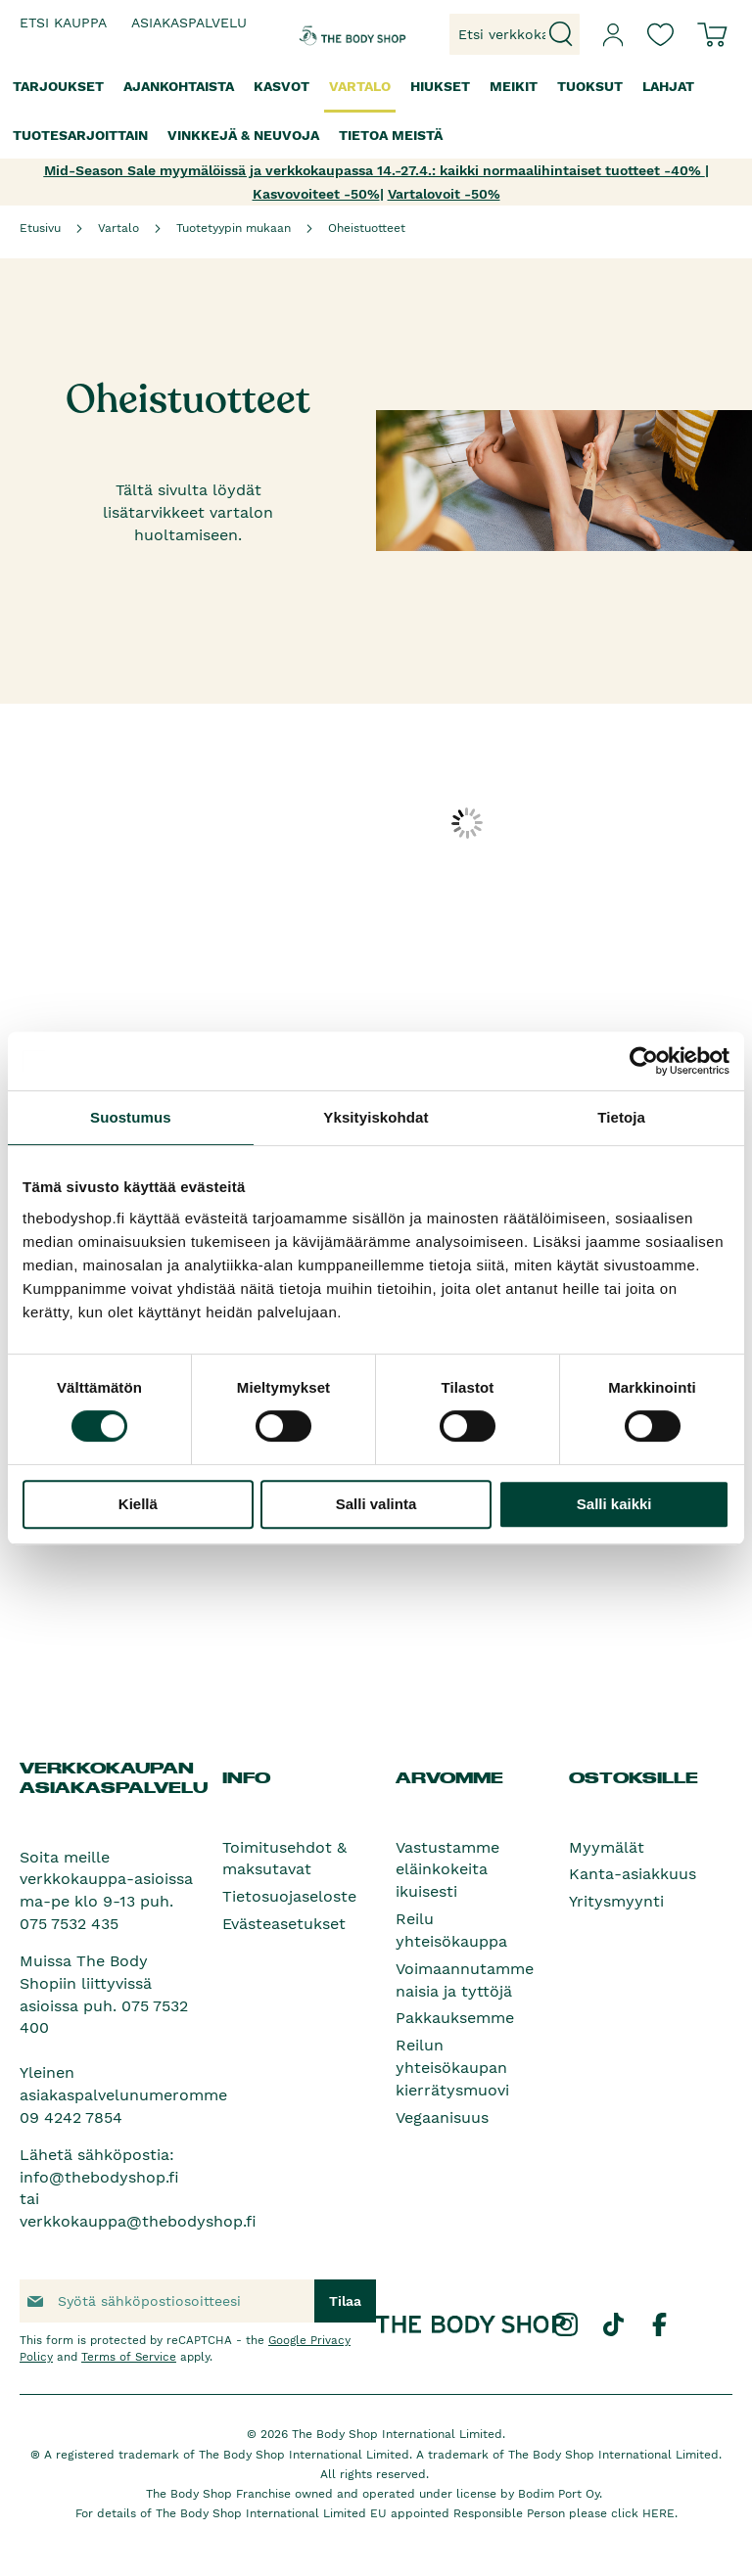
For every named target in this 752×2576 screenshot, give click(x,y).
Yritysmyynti (616, 1901)
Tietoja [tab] (621, 1117)
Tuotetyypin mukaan (233, 228)
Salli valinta (376, 1503)
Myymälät (606, 1847)
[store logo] (329, 34)
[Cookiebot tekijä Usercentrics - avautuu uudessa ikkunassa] (643, 1061)
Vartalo (118, 228)
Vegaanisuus (442, 2117)
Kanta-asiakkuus (632, 1873)
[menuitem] (58, 87)
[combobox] (514, 34)
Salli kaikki (614, 1503)
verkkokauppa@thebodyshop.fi (138, 2221)
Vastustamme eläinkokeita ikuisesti (447, 1870)
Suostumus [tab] (130, 1117)
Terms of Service (128, 2357)
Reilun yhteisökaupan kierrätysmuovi (452, 2067)
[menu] (376, 111)
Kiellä (138, 1503)
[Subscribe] (345, 2301)
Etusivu (40, 228)
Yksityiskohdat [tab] (375, 1117)
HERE (658, 2513)
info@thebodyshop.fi (99, 2177)
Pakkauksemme (455, 2017)
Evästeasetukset (284, 1923)
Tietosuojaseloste (289, 1896)
